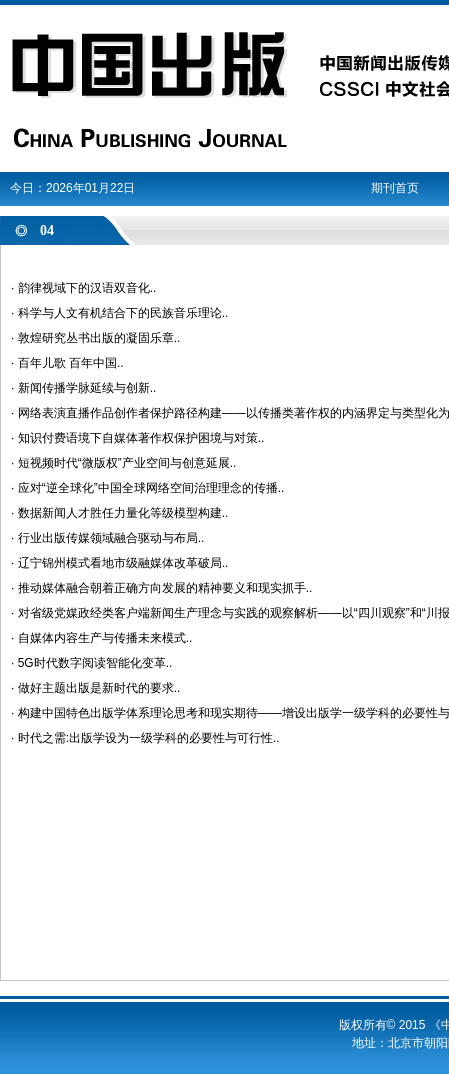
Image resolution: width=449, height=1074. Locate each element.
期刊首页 (395, 188)
